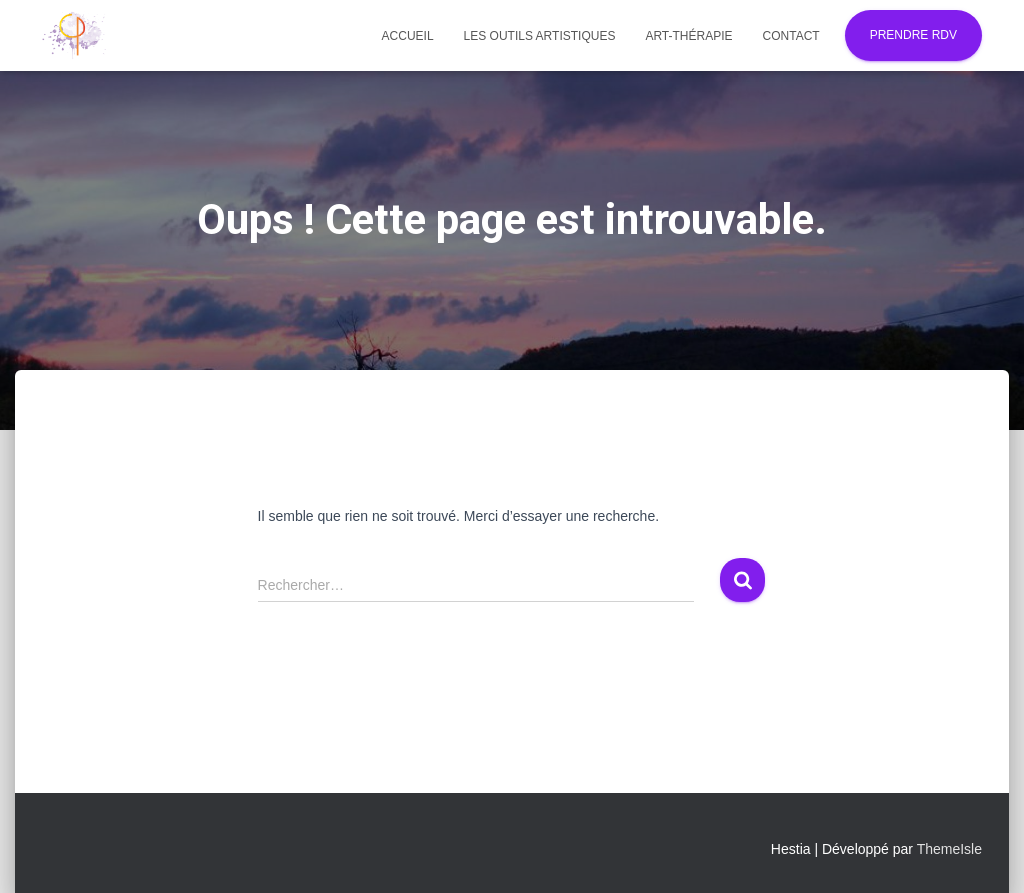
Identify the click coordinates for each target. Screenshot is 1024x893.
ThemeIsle (949, 849)
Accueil (408, 36)
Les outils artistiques (540, 36)
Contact (791, 36)
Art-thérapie (688, 36)
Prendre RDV (913, 35)
